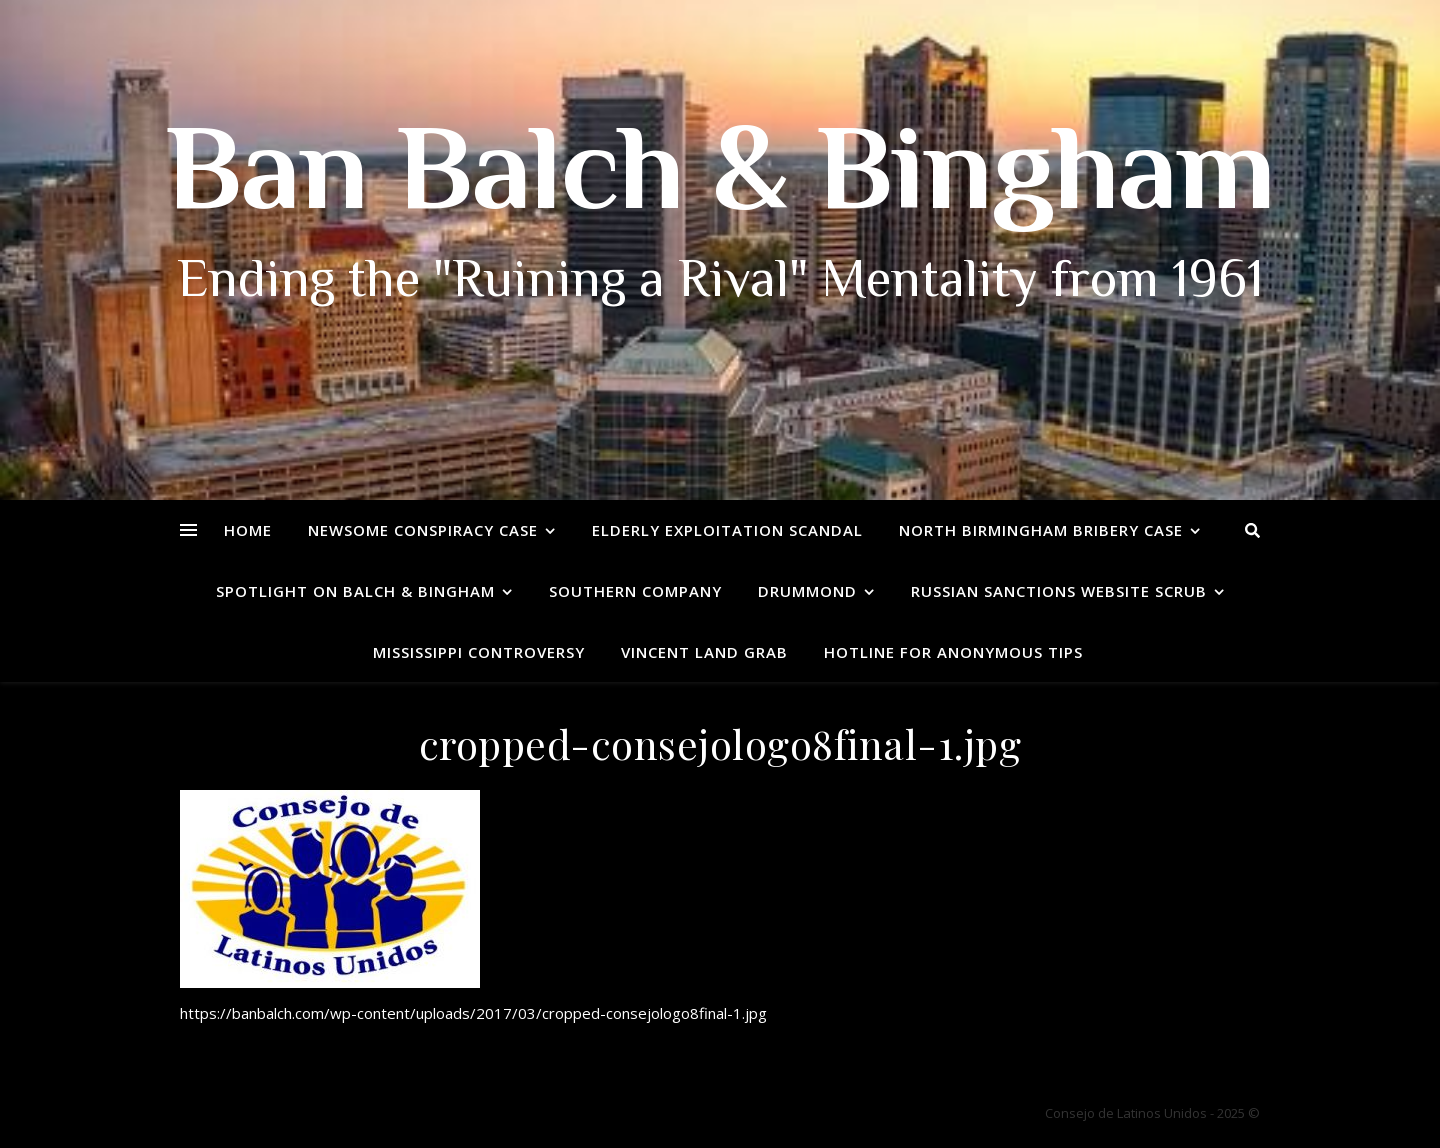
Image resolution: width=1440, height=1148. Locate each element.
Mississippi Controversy (479, 652)
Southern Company (635, 591)
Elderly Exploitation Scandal (727, 530)
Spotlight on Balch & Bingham (355, 591)
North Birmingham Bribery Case (1041, 530)
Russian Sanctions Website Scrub (1059, 591)
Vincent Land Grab (704, 652)
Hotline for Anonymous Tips (953, 652)
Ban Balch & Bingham (720, 180)
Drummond (807, 591)
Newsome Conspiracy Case (423, 530)
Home (248, 530)
